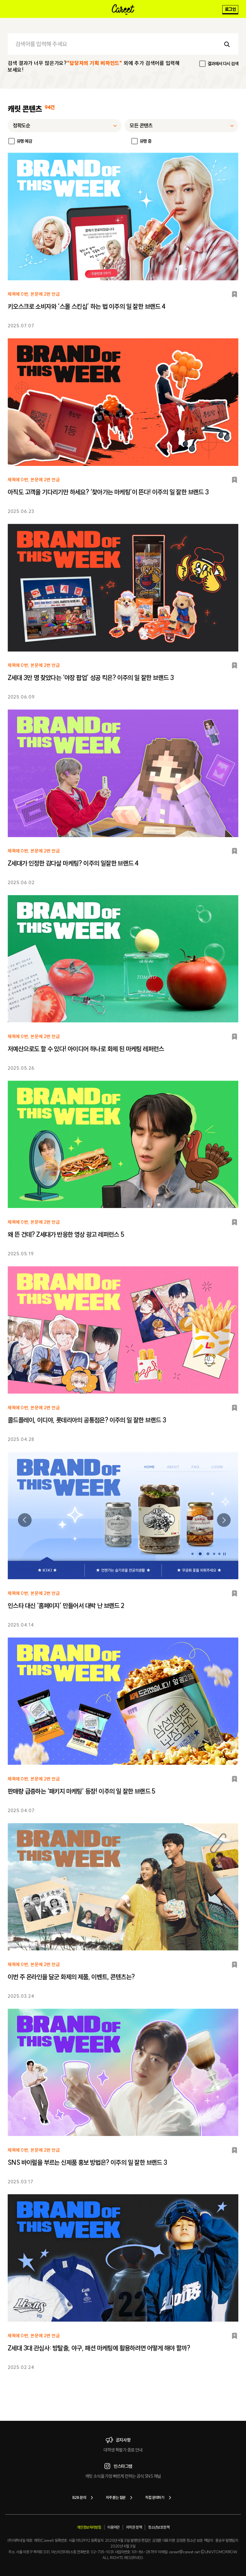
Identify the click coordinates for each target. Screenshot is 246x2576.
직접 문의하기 (159, 2497)
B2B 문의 (83, 2497)
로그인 (230, 9)
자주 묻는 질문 (120, 2497)
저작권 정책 (134, 2527)
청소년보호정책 (158, 2527)
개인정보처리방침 (89, 2527)
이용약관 (113, 2527)
